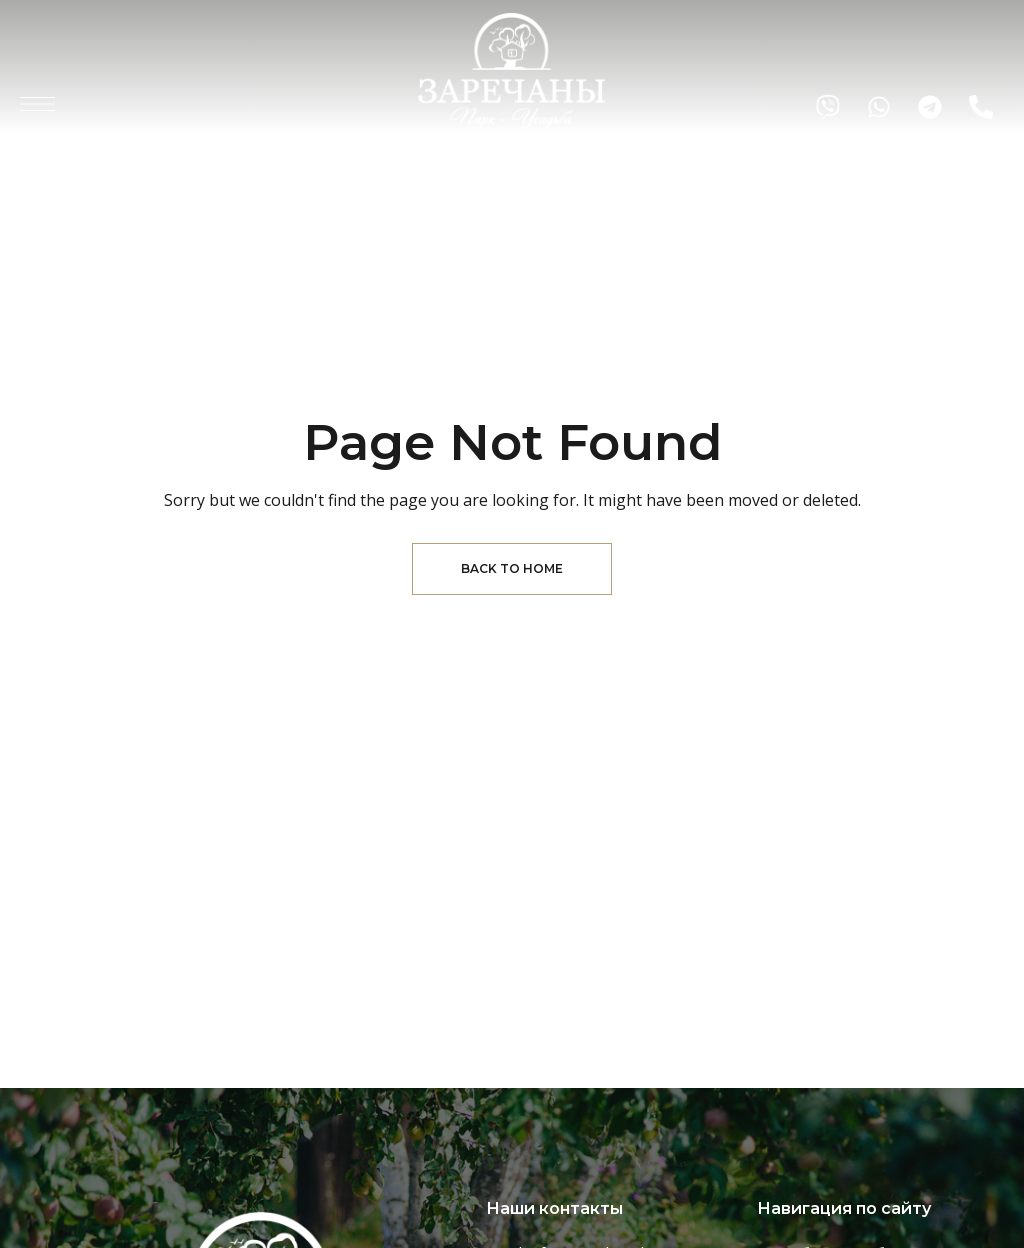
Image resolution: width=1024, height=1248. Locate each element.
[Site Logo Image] (512, 70)
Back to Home (512, 568)
